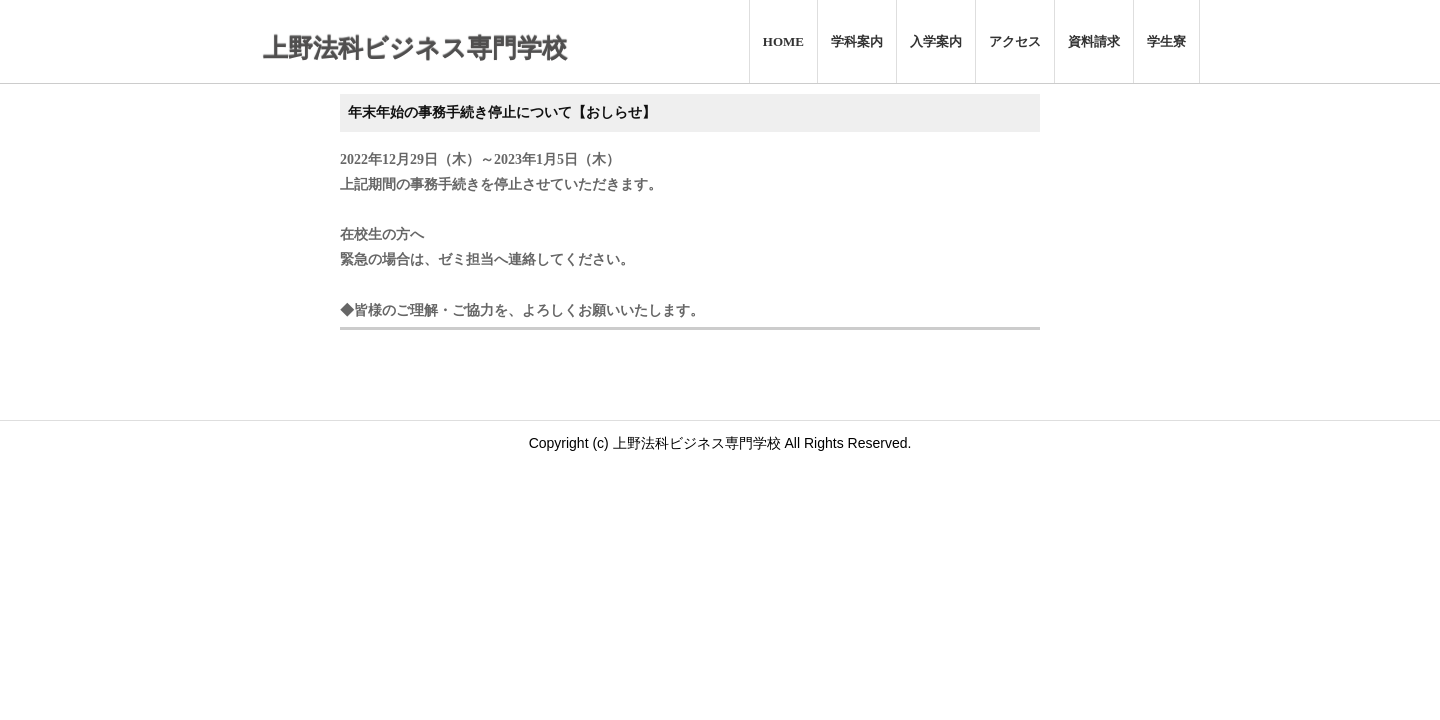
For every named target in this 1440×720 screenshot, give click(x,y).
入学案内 (936, 41)
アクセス (1015, 41)
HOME (783, 41)
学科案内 (857, 41)
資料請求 (1094, 41)
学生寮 (1166, 41)
